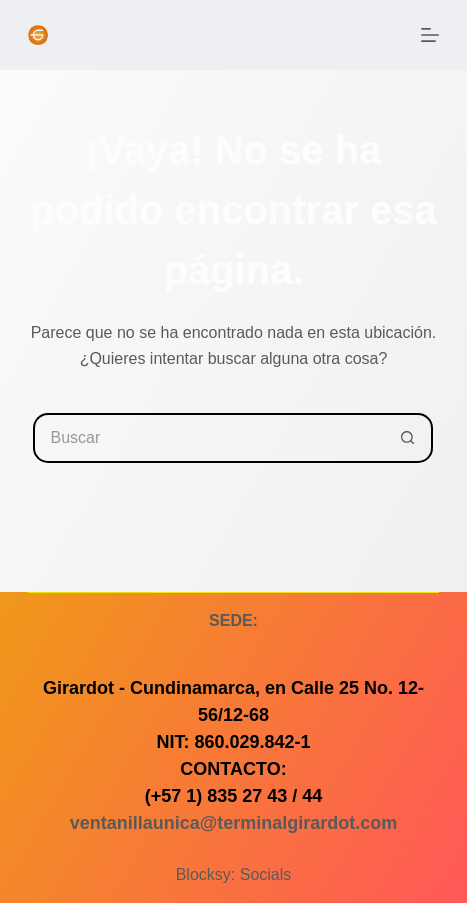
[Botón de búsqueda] (408, 438)
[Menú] (430, 35)
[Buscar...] (208, 438)
